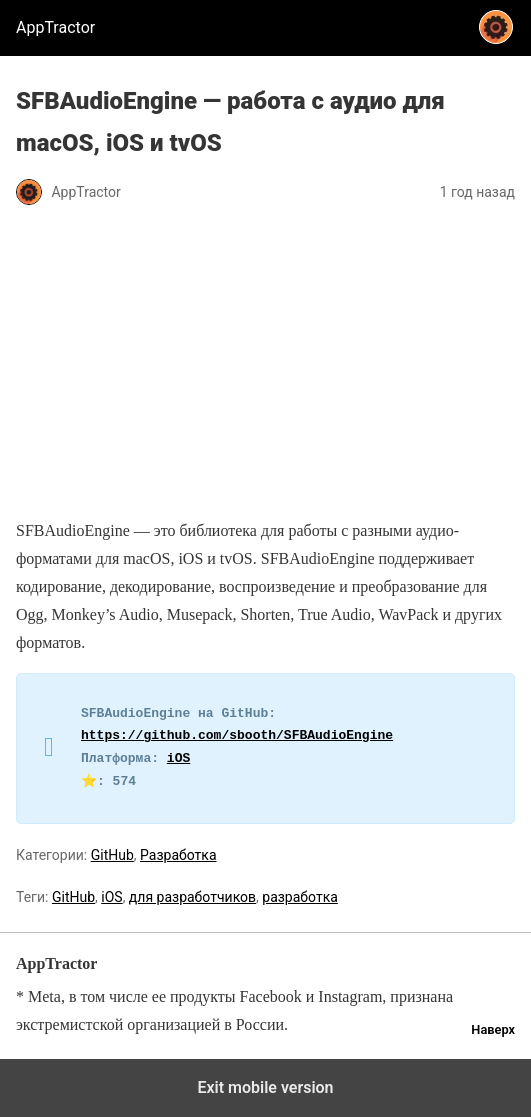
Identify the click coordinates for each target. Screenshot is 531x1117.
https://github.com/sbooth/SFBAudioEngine (237, 736)
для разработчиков (192, 897)
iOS (178, 759)
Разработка (178, 855)
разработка (300, 897)
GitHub (112, 855)
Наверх (493, 1029)
